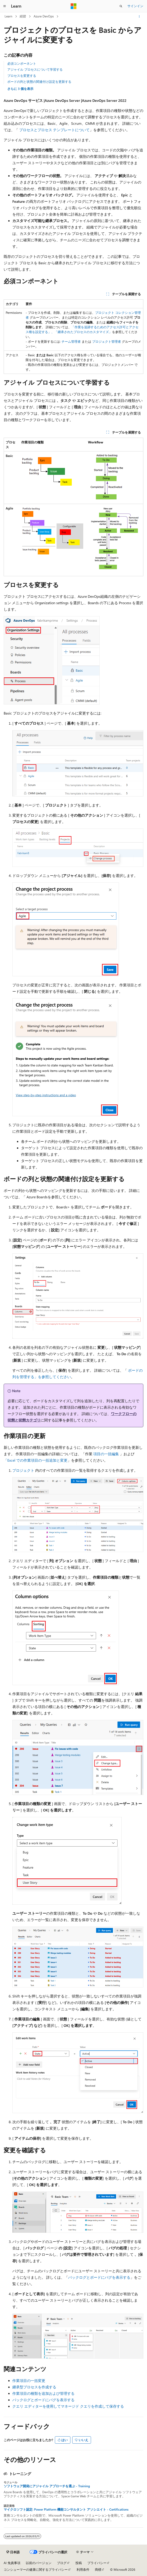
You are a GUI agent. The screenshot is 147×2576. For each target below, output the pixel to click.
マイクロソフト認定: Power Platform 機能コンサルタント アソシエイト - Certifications (66, 2509)
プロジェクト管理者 (106, 341)
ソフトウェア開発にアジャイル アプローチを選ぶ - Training (47, 2486)
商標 (98, 2569)
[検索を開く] (121, 6)
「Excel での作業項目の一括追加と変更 (35, 1460)
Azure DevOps (44, 16)
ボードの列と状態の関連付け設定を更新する (39, 81)
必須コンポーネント (21, 63)
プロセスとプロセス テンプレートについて (54, 129)
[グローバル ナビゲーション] (4, 6)
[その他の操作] (139, 16)
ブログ (62, 2563)
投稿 (78, 2563)
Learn (8, 16)
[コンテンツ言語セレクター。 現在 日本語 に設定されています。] (13, 2552)
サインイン (135, 6)
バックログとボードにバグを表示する (99, 2277)
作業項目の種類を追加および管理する (43, 2393)
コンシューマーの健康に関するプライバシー (36, 2569)
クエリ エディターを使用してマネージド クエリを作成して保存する (68, 2406)
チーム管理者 (71, 341)
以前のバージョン (38, 2563)
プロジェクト (23, 1470)
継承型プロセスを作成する (34, 2386)
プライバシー (97, 2563)
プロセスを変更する (21, 75)
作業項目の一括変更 (28, 2380)
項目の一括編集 (106, 1453)
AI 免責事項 (12, 2563)
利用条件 (83, 2569)
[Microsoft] (74, 6)
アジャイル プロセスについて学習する (35, 69)
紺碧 (23, 16)
